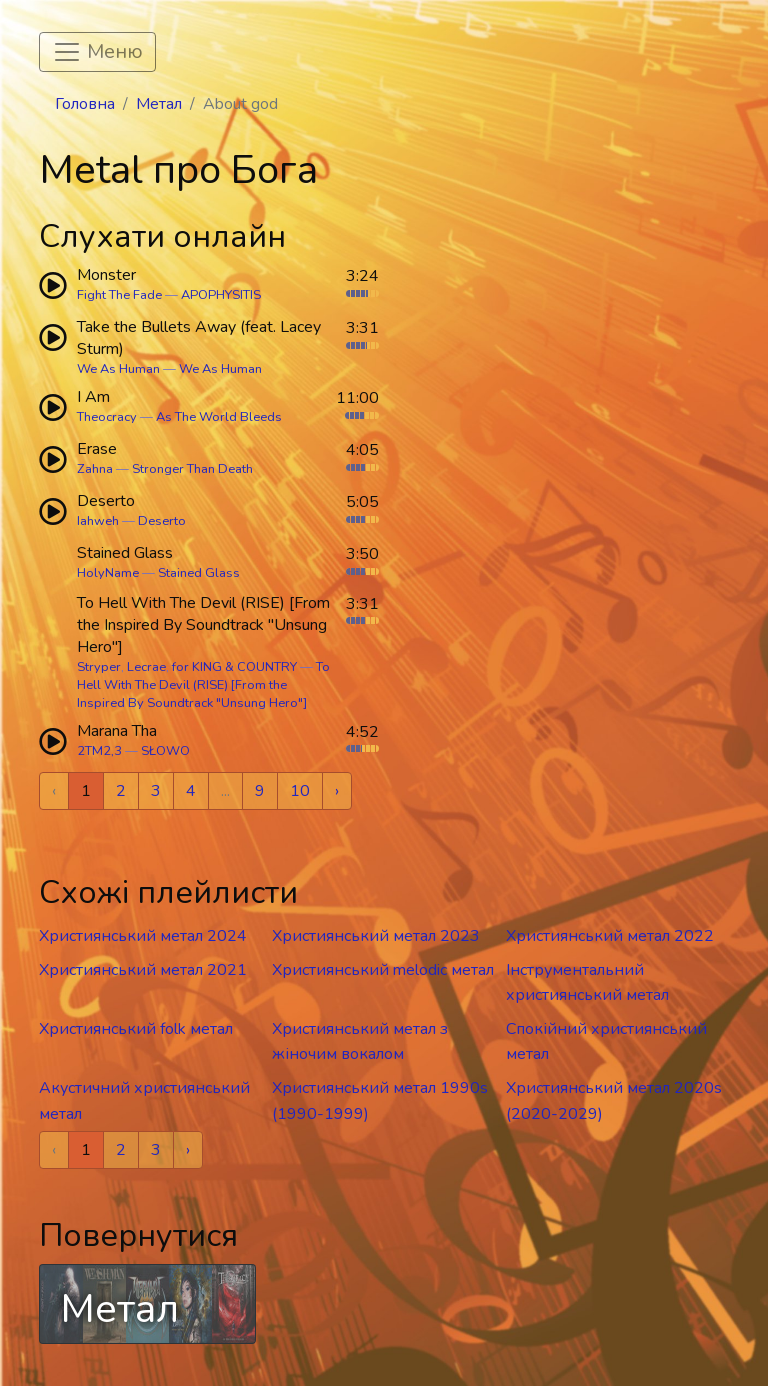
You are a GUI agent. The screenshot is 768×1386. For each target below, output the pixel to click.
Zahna (95, 469)
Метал (159, 104)
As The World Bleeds (219, 417)
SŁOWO (165, 751)
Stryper (99, 667)
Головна (85, 104)
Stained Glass (199, 573)
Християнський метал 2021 (143, 970)
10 (300, 791)
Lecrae (146, 667)
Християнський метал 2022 (610, 936)
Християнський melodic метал (383, 970)
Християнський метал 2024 (143, 936)
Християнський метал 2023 (376, 936)
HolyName (108, 573)
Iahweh (98, 521)
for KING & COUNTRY (234, 667)
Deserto (162, 521)
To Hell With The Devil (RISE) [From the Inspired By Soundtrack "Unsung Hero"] (203, 685)
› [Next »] (337, 791)
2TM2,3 (99, 751)
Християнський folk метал (136, 1029)
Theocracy (107, 417)
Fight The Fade (119, 295)
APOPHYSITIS (221, 295)
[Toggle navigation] (97, 52)
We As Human (118, 369)
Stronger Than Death (192, 469)
